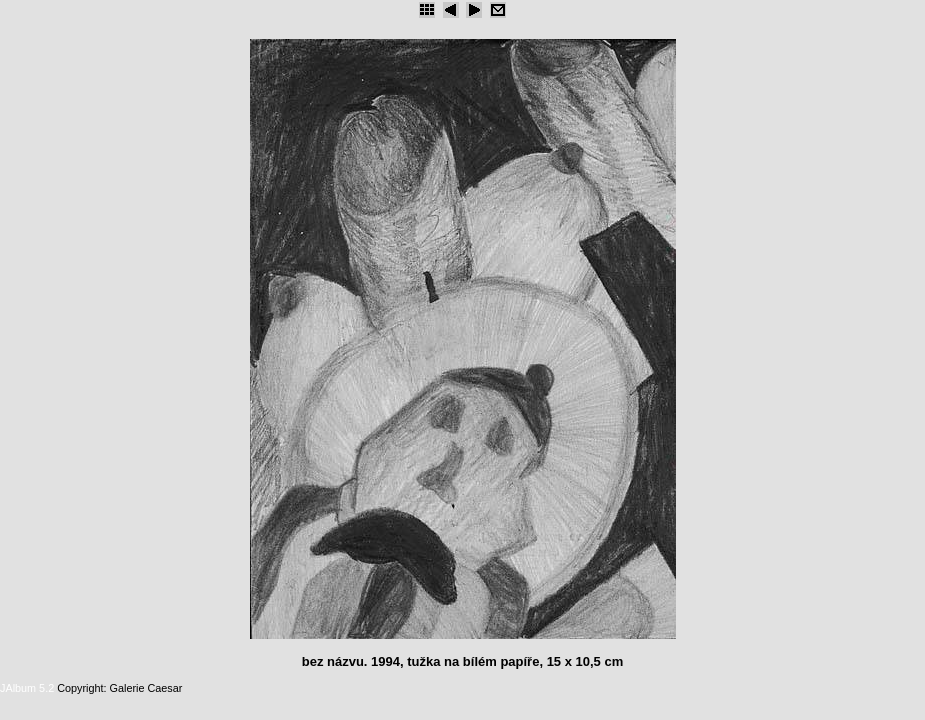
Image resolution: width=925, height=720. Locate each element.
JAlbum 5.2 (27, 688)
